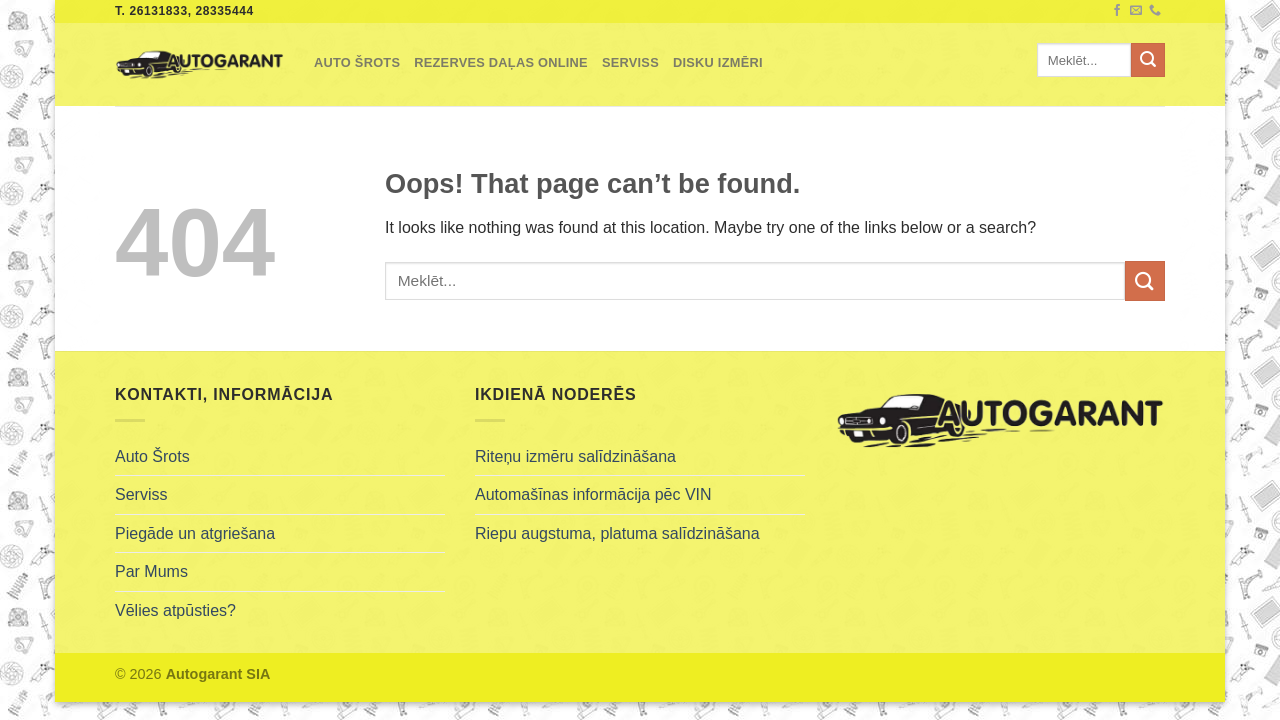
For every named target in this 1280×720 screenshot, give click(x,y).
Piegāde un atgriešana (195, 533)
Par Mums (151, 571)
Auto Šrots (357, 62)
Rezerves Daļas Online (501, 62)
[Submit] (1148, 60)
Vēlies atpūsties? (175, 610)
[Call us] (1155, 11)
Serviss (630, 62)
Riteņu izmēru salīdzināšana (575, 456)
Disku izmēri (718, 62)
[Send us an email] (1136, 11)
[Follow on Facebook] (1117, 11)
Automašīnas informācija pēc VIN (593, 494)
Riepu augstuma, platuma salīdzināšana (617, 533)
